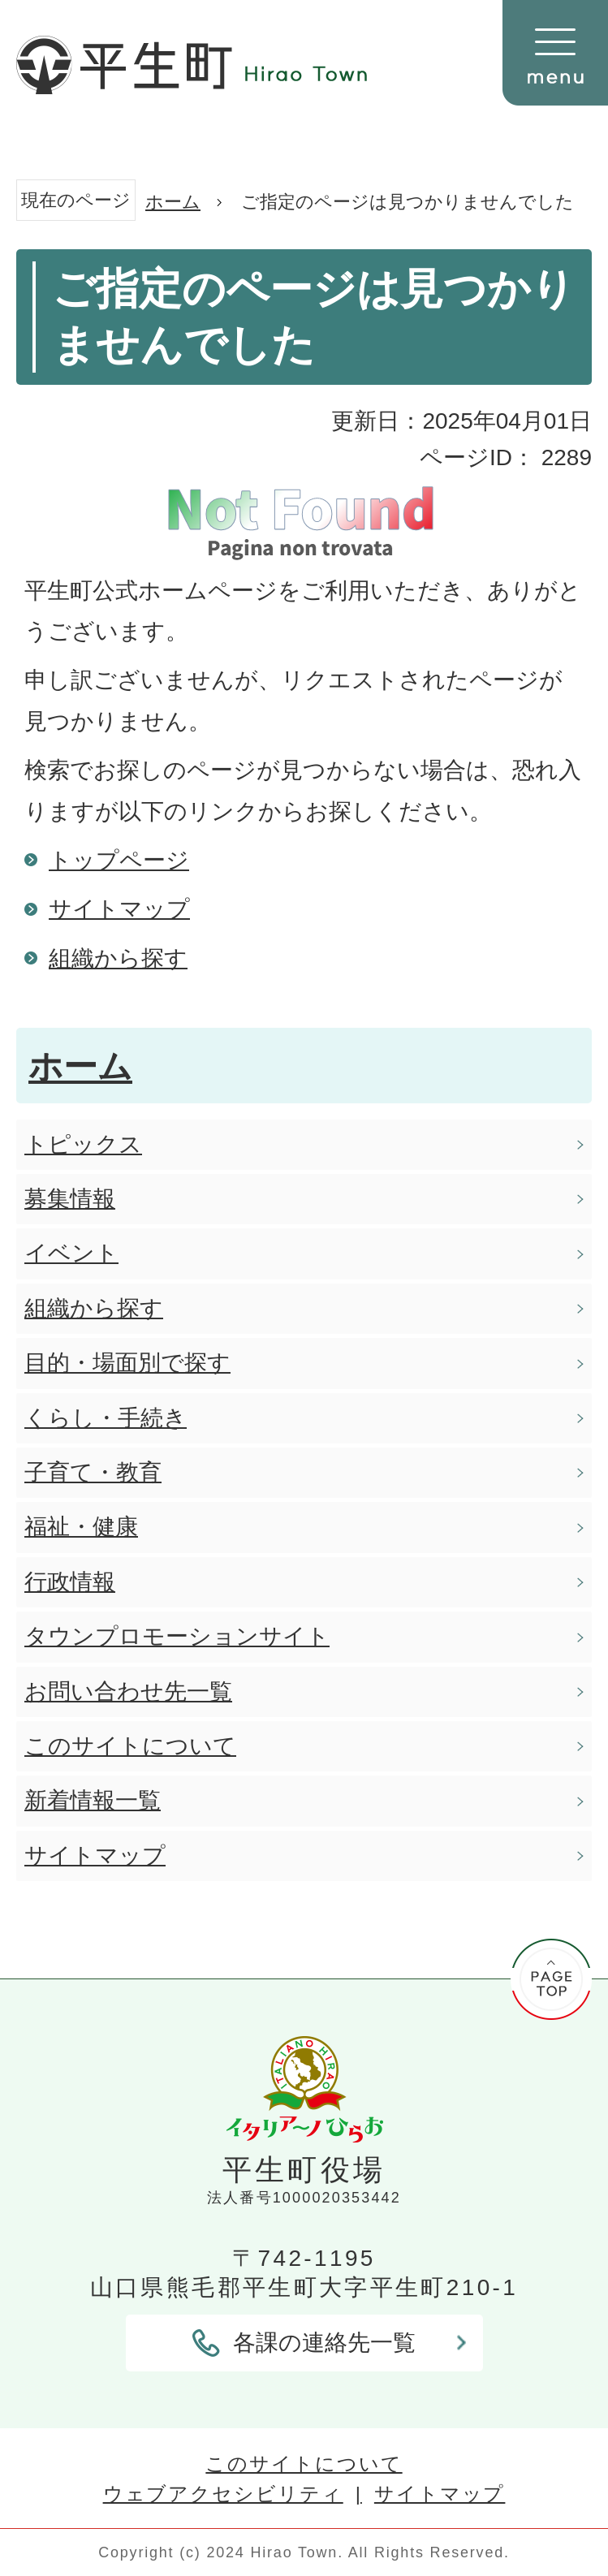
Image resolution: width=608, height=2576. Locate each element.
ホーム (173, 202)
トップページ (119, 860)
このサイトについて (303, 2464)
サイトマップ (119, 908)
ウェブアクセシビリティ (223, 2494)
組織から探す (118, 958)
